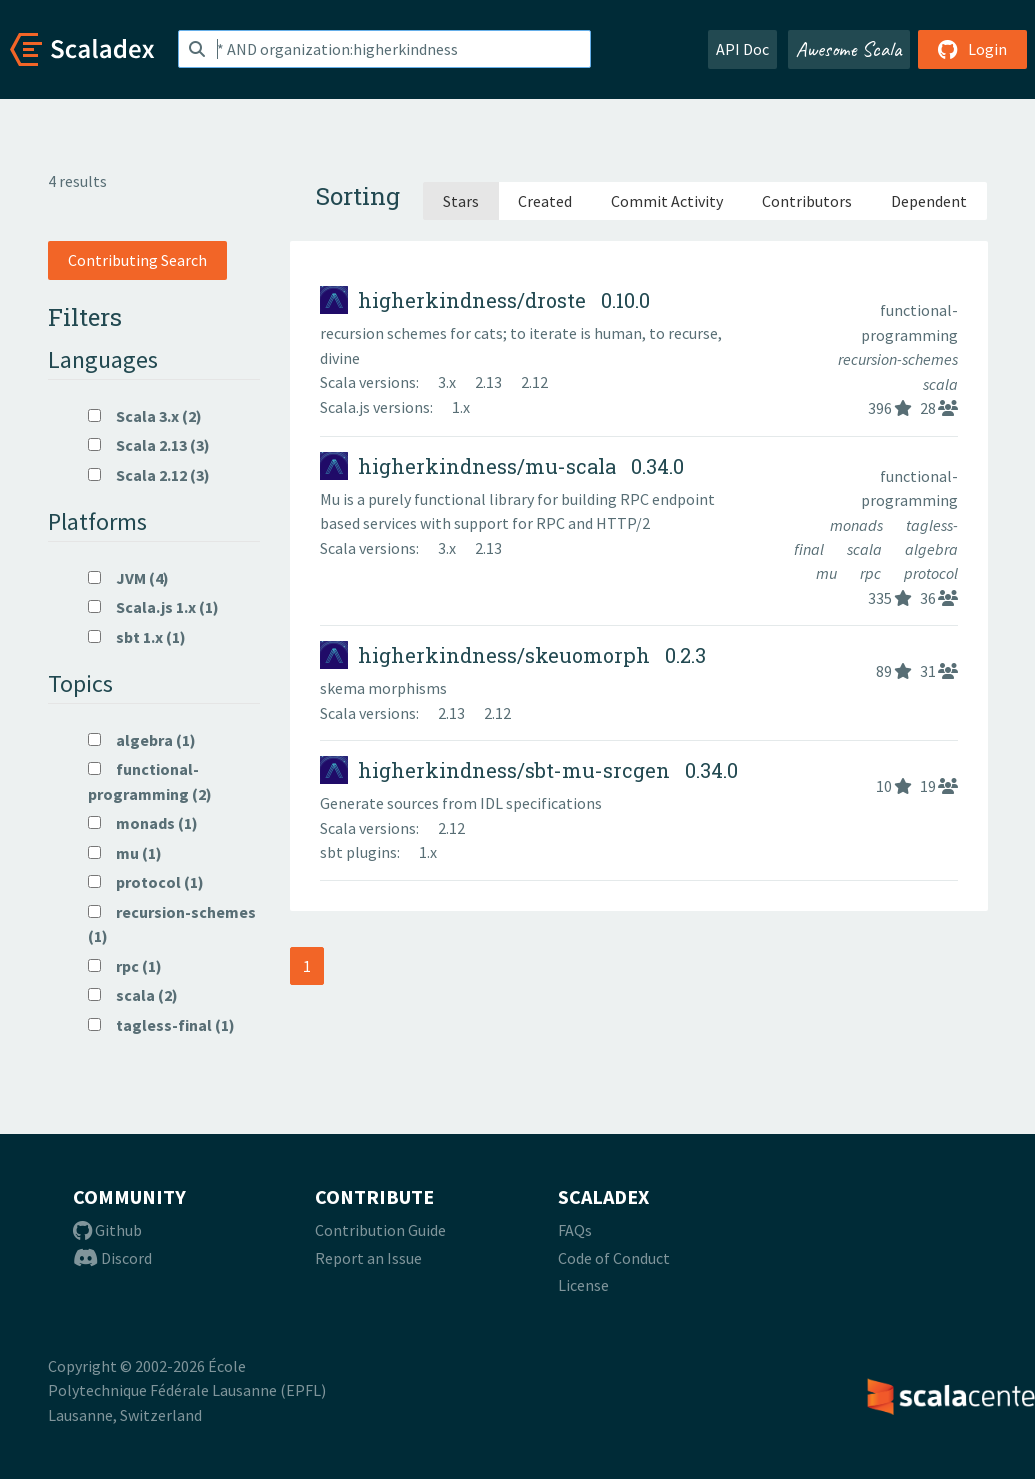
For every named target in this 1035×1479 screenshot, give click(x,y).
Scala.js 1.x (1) (153, 607)
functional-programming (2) (150, 781)
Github (107, 1230)
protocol (931, 573)
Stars (461, 201)
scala (940, 384)
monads (858, 525)
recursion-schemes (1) (172, 924)
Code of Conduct (614, 1258)
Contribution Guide (380, 1230)
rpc (872, 573)
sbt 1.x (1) (137, 637)
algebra (931, 549)
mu (828, 573)
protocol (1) (146, 882)
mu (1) (125, 853)
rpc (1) (125, 966)
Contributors (807, 201)
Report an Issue (368, 1258)
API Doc (742, 49)
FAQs (575, 1230)
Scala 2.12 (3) (149, 475)
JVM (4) (128, 578)
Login (972, 49)
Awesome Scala (849, 49)
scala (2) (133, 995)
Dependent (929, 201)
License (583, 1285)
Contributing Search (137, 260)
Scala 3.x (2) (145, 416)
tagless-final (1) (161, 1025)
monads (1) (143, 823)
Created (545, 201)
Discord (112, 1258)
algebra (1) (142, 740)
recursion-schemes (898, 359)
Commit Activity (667, 201)
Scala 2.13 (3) (149, 445)
